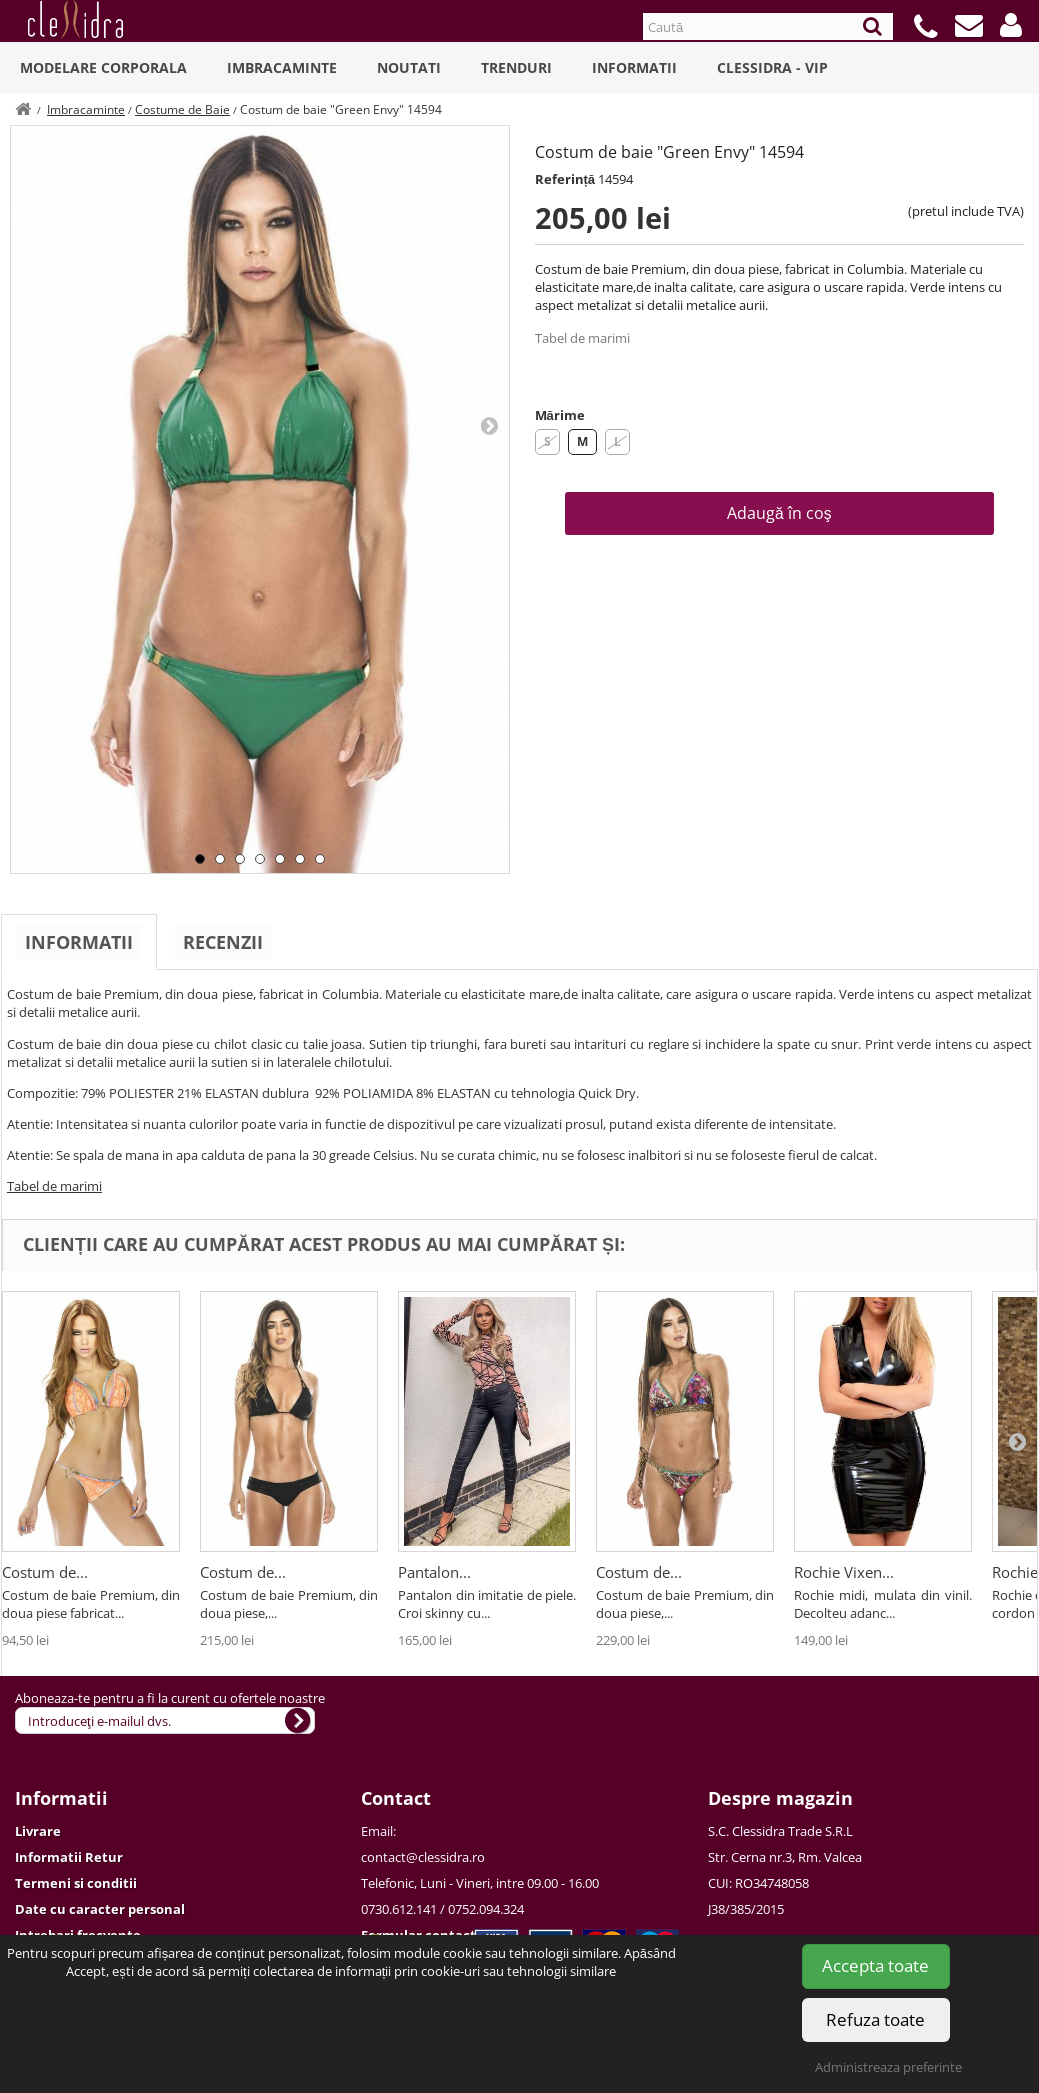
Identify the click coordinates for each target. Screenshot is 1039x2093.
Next (489, 425)
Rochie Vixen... (844, 1572)
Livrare (38, 1831)
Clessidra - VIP (772, 67)
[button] (1011, 25)
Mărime (560, 415)
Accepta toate (875, 1965)
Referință (565, 179)
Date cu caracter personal (100, 1909)
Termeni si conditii (76, 1883)
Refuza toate (875, 2019)
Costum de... (45, 1572)
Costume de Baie (182, 109)
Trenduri (516, 67)
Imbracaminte (282, 67)
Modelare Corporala (103, 67)
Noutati (409, 67)
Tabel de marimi (582, 338)
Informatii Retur (69, 1857)
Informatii (634, 67)
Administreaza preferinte (888, 2067)
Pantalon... (434, 1572)
